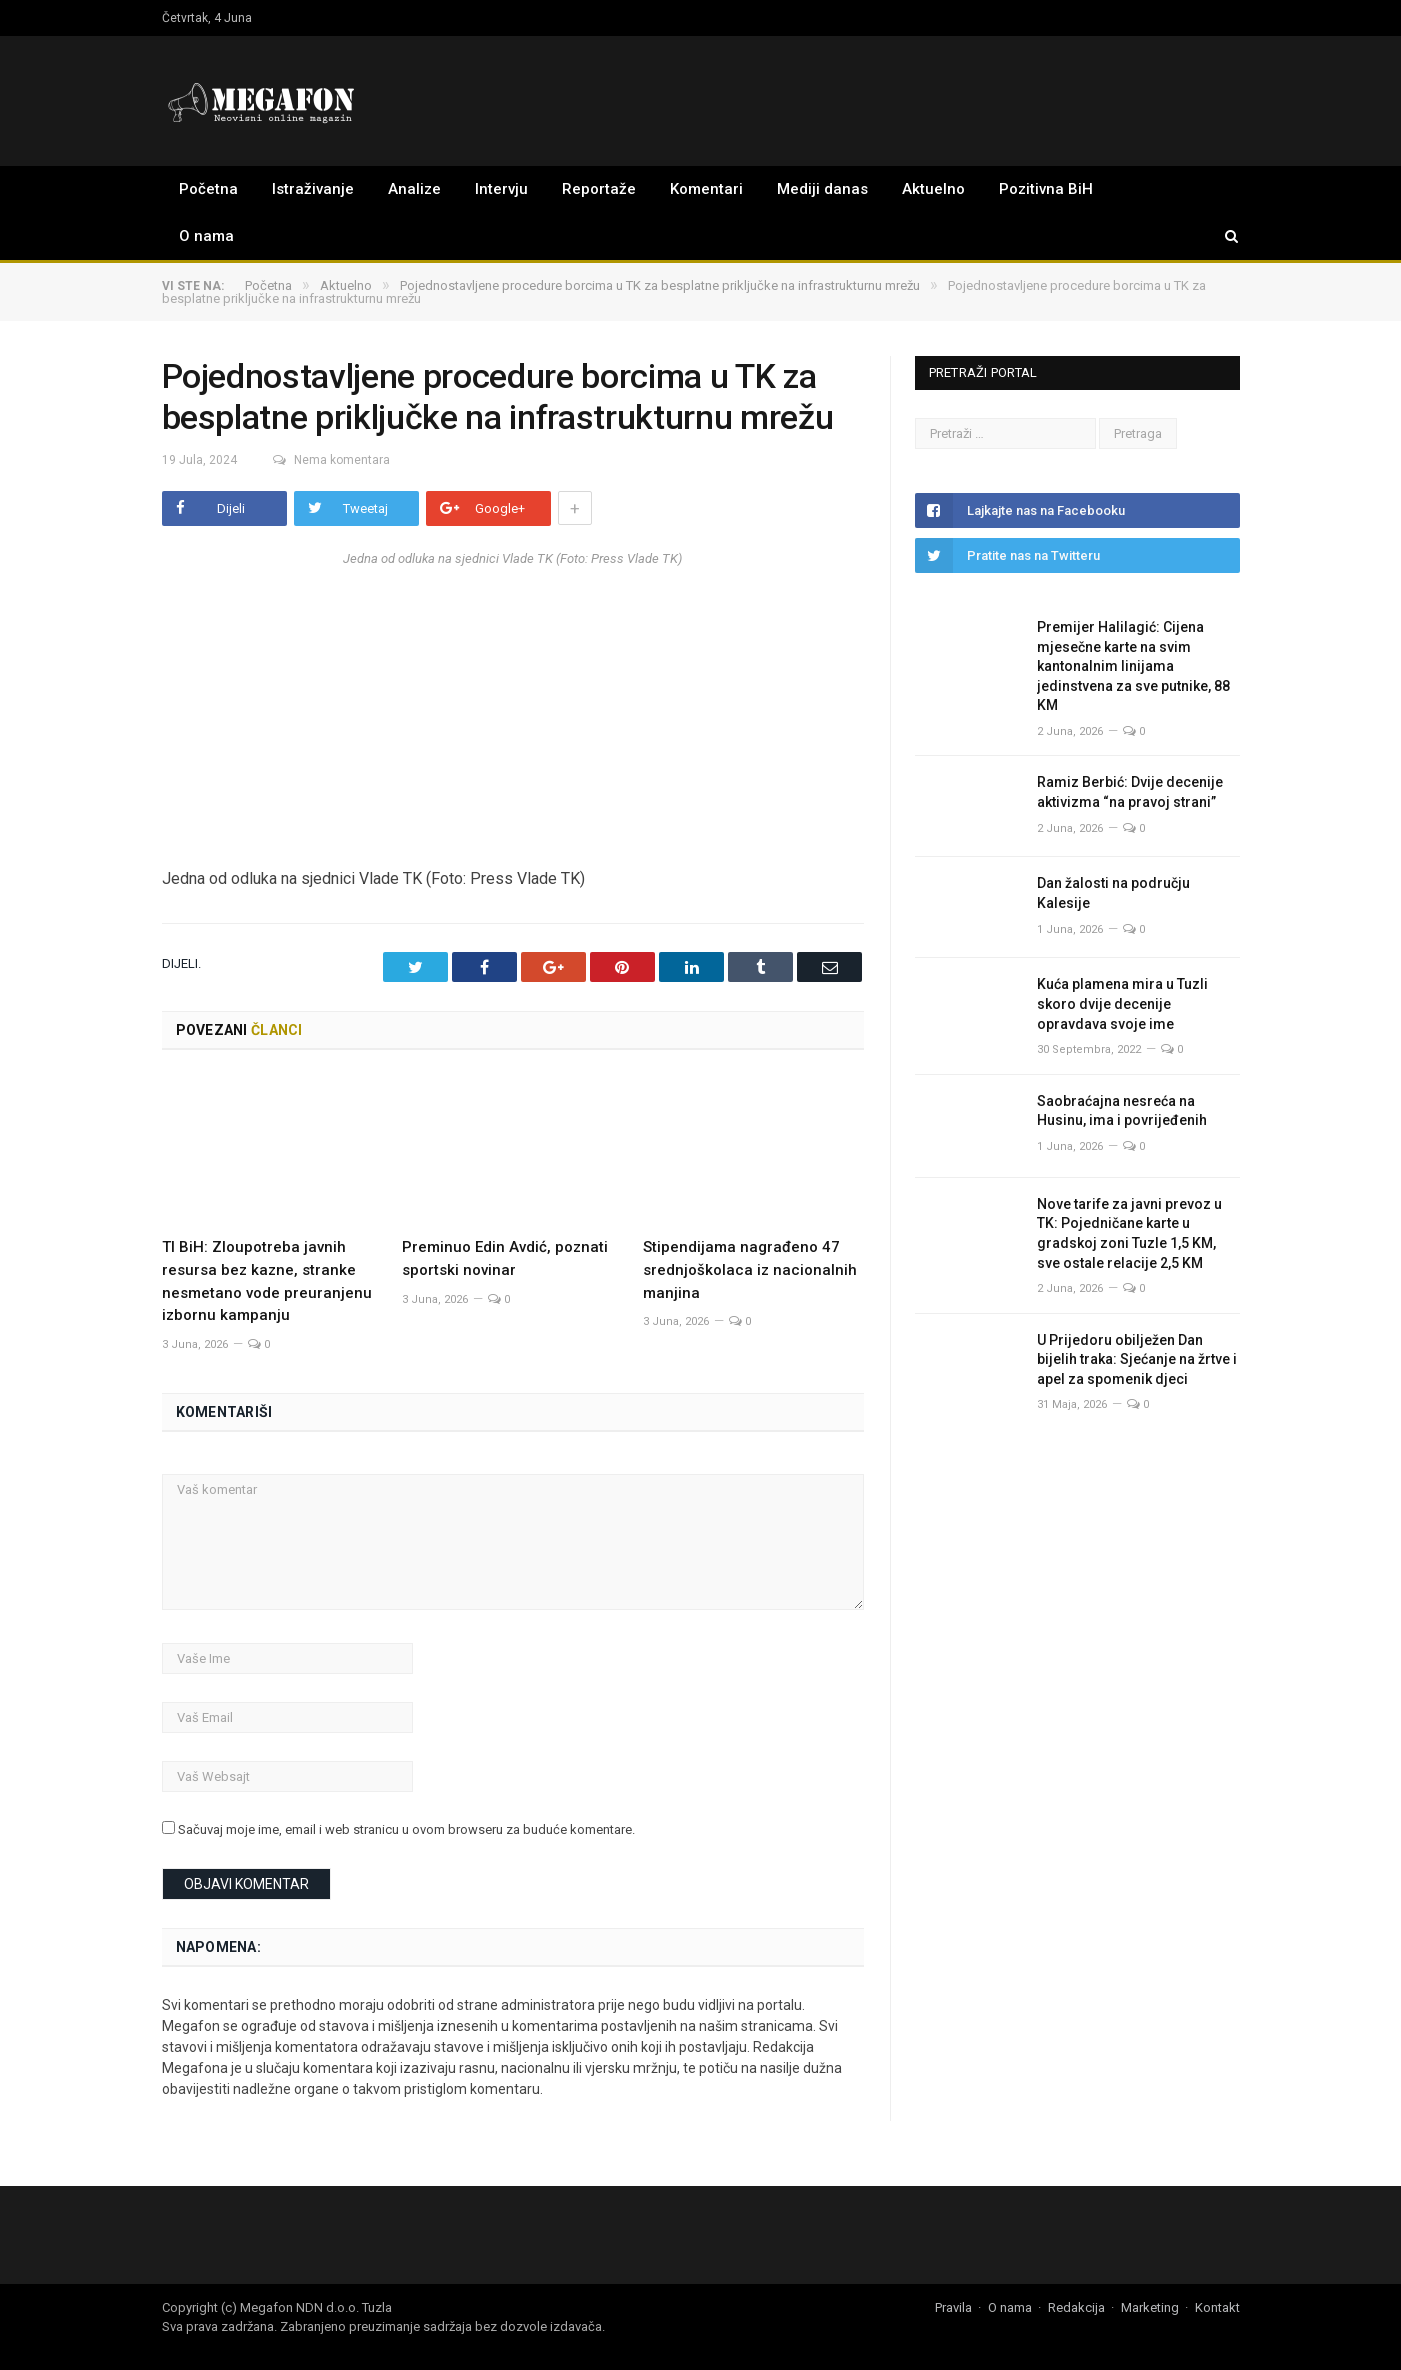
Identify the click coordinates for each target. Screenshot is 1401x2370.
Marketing (1150, 2305)
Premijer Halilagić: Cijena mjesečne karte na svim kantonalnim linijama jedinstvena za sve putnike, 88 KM (1133, 666)
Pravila (953, 2305)
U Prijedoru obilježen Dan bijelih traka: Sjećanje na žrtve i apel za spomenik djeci (1137, 1359)
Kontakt (1217, 2305)
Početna (208, 189)
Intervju (501, 189)
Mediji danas (822, 189)
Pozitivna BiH (1046, 189)
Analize (414, 189)
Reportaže (599, 189)
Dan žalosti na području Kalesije (1113, 893)
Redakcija (1076, 2305)
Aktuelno (933, 189)
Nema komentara (320, 460)
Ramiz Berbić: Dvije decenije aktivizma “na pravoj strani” (1130, 792)
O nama (206, 236)
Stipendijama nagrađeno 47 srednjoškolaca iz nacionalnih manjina (750, 1268)
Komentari (706, 189)
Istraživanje (313, 189)
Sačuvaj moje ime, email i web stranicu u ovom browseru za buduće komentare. (406, 1828)
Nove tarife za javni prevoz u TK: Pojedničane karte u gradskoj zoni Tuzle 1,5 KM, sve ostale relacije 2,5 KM (1129, 1233)
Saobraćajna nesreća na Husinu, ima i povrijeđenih (1122, 1111)
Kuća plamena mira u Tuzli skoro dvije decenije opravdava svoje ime (1122, 1003)
